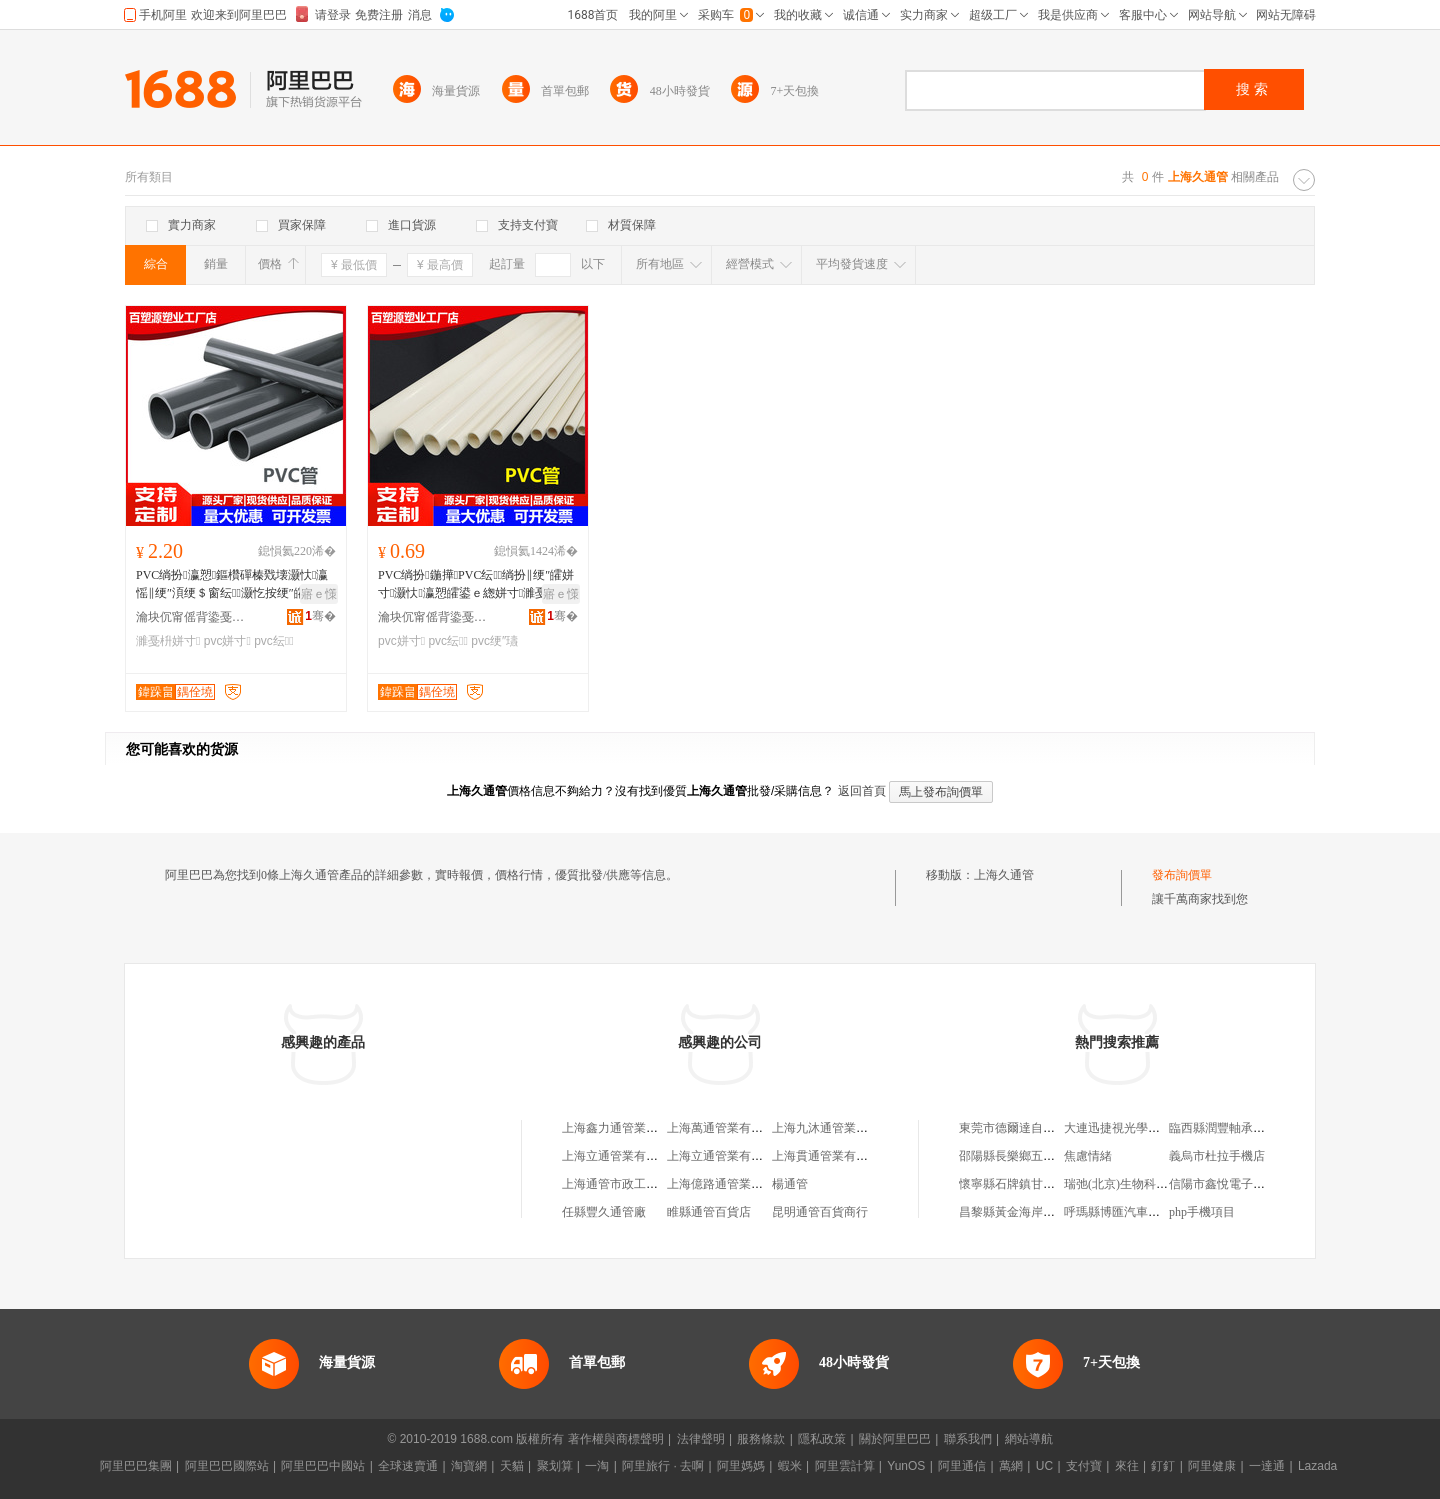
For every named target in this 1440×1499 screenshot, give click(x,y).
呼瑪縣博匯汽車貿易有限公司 (1142, 1212)
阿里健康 (1212, 1466)
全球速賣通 (408, 1466)
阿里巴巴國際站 (227, 1466)
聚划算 (555, 1466)
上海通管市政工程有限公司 (634, 1184)
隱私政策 (822, 1439)
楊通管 (790, 1184)
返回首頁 (862, 791)
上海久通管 (1004, 875)
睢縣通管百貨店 (709, 1212)
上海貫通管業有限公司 (832, 1156)
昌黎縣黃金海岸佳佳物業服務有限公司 (1061, 1212)
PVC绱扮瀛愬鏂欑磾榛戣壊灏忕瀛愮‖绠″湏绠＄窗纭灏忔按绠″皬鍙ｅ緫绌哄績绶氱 (233, 585)
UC (1044, 1466)
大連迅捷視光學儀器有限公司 (1142, 1128)
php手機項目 (1202, 1212)
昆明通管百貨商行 (820, 1212)
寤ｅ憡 (319, 594)
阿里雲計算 (845, 1466)
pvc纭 (273, 641)
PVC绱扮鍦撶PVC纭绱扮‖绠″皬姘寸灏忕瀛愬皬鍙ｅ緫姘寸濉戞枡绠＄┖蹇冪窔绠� (476, 585)
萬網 (1011, 1466)
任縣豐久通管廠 (604, 1212)
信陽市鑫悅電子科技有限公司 (1247, 1184)
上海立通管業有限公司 (622, 1156)
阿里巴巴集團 (136, 1466)
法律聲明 (701, 1439)
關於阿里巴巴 (895, 1439)
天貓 (512, 1466)
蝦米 (790, 1466)
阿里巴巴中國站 (323, 1466)
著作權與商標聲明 (616, 1439)
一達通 (1267, 1466)
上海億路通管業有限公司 (733, 1184)
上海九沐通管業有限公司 (838, 1128)
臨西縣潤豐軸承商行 (1223, 1128)
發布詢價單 (1182, 875)
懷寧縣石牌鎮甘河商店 (1019, 1184)
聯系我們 (968, 1439)
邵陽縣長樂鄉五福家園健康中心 (1043, 1156)
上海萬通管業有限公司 (727, 1128)
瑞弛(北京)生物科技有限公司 (1140, 1184)
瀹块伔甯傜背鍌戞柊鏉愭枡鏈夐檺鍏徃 (191, 617)
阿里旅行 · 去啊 (663, 1466)
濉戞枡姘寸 (168, 641)
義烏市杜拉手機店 (1217, 1156)
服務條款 (761, 1439)
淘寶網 (469, 1466)
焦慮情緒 (1088, 1156)
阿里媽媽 (741, 1466)
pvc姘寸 (227, 641)
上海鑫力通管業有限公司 (628, 1128)
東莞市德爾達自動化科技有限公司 (1049, 1128)
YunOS (906, 1466)
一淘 (597, 1466)
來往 (1127, 1466)
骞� (320, 616)
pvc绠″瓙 (494, 641)
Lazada (1317, 1466)
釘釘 (1163, 1466)
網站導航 (1029, 1439)
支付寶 (1084, 1466)
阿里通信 (962, 1466)
